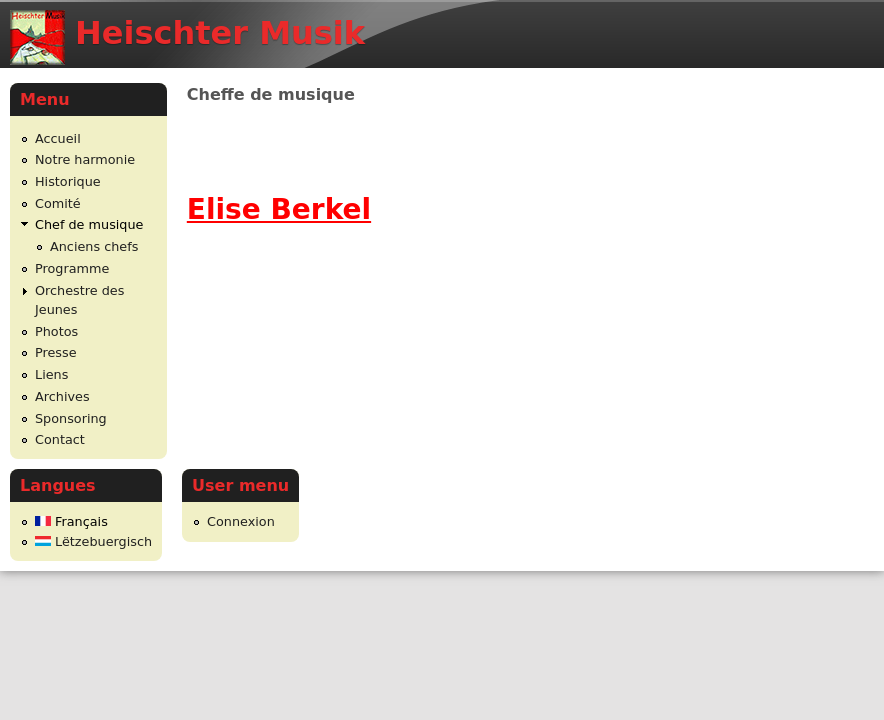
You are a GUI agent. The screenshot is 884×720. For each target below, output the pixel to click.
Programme (72, 268)
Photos (56, 331)
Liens (51, 374)
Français (71, 521)
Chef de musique (89, 224)
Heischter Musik (220, 33)
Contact (60, 439)
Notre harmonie (85, 159)
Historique (68, 181)
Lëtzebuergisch (93, 541)
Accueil (58, 138)
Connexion (241, 521)
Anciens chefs (94, 246)
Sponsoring (71, 418)
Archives (62, 396)
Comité (58, 203)
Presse (56, 352)
